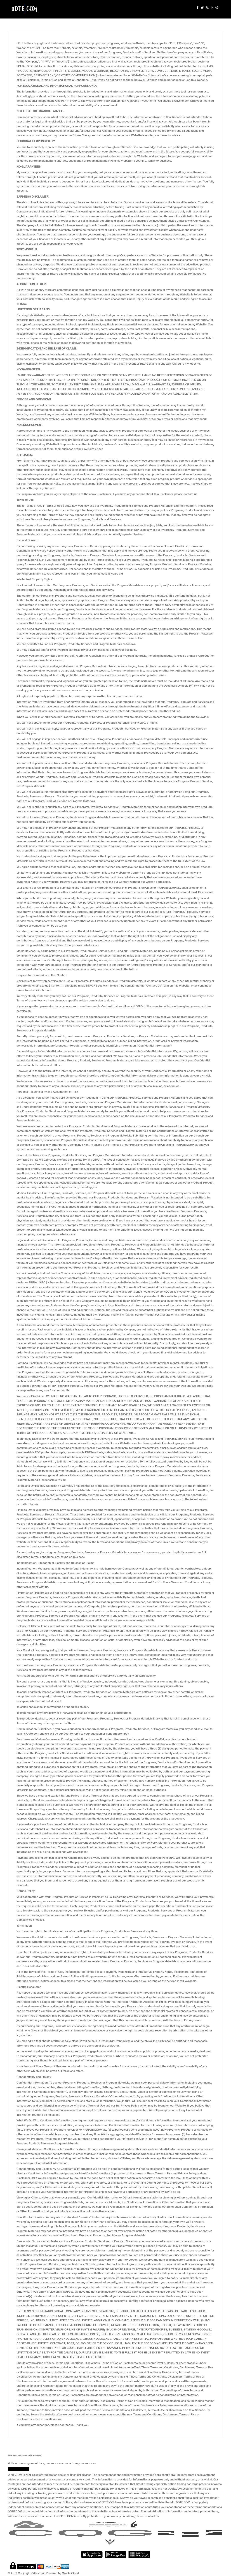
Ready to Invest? (18, 2469)
